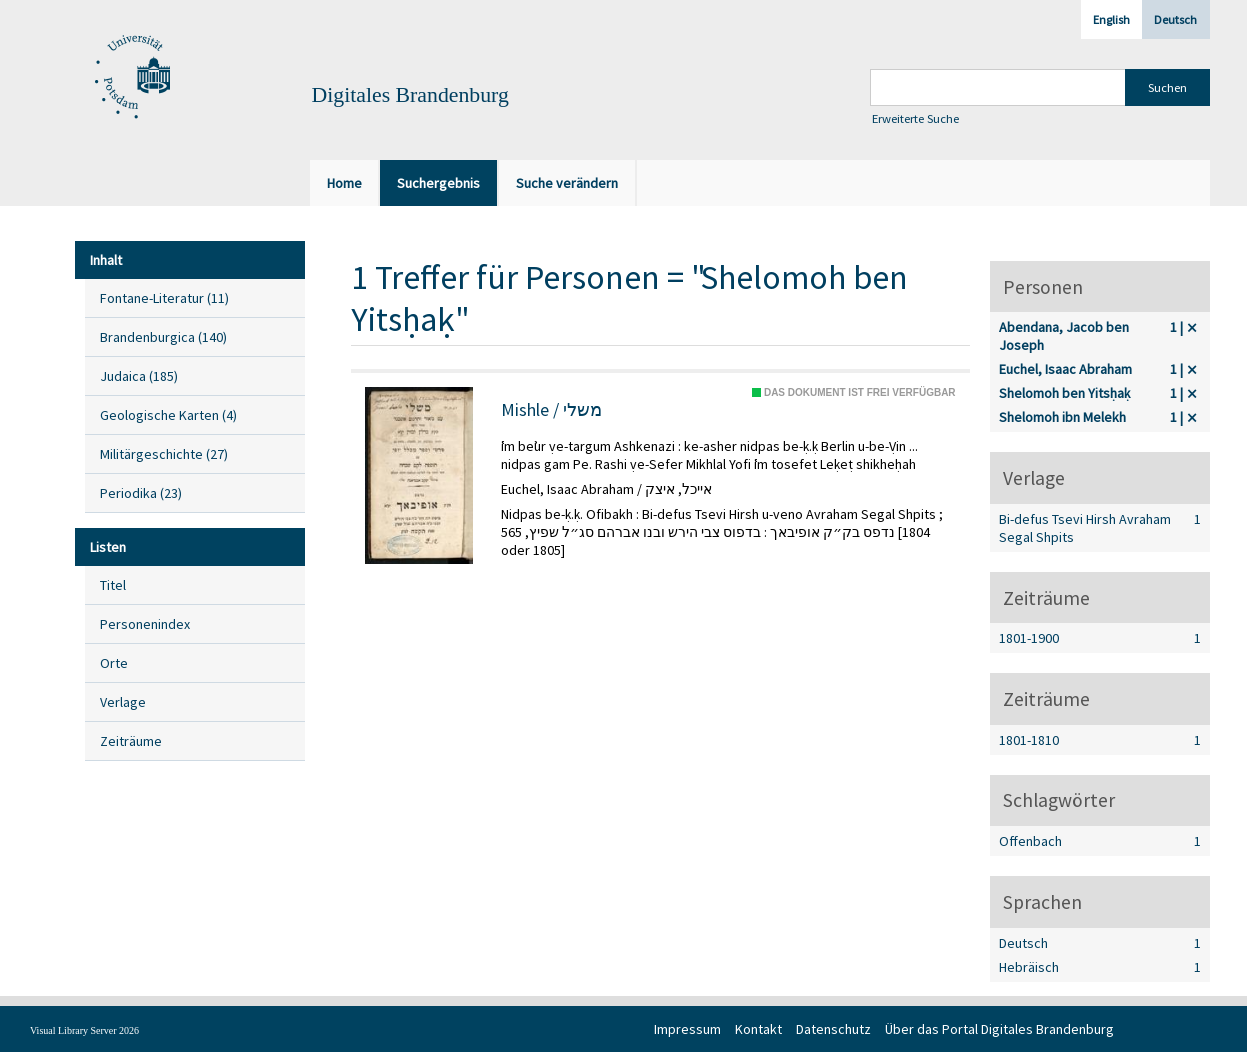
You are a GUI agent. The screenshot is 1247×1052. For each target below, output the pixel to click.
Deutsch (1175, 19)
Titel (113, 585)
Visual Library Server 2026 (84, 1030)
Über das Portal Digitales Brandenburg (999, 1029)
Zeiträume (131, 741)
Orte (114, 663)
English (1111, 19)
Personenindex (145, 624)
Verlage (123, 702)
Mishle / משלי (551, 410)
